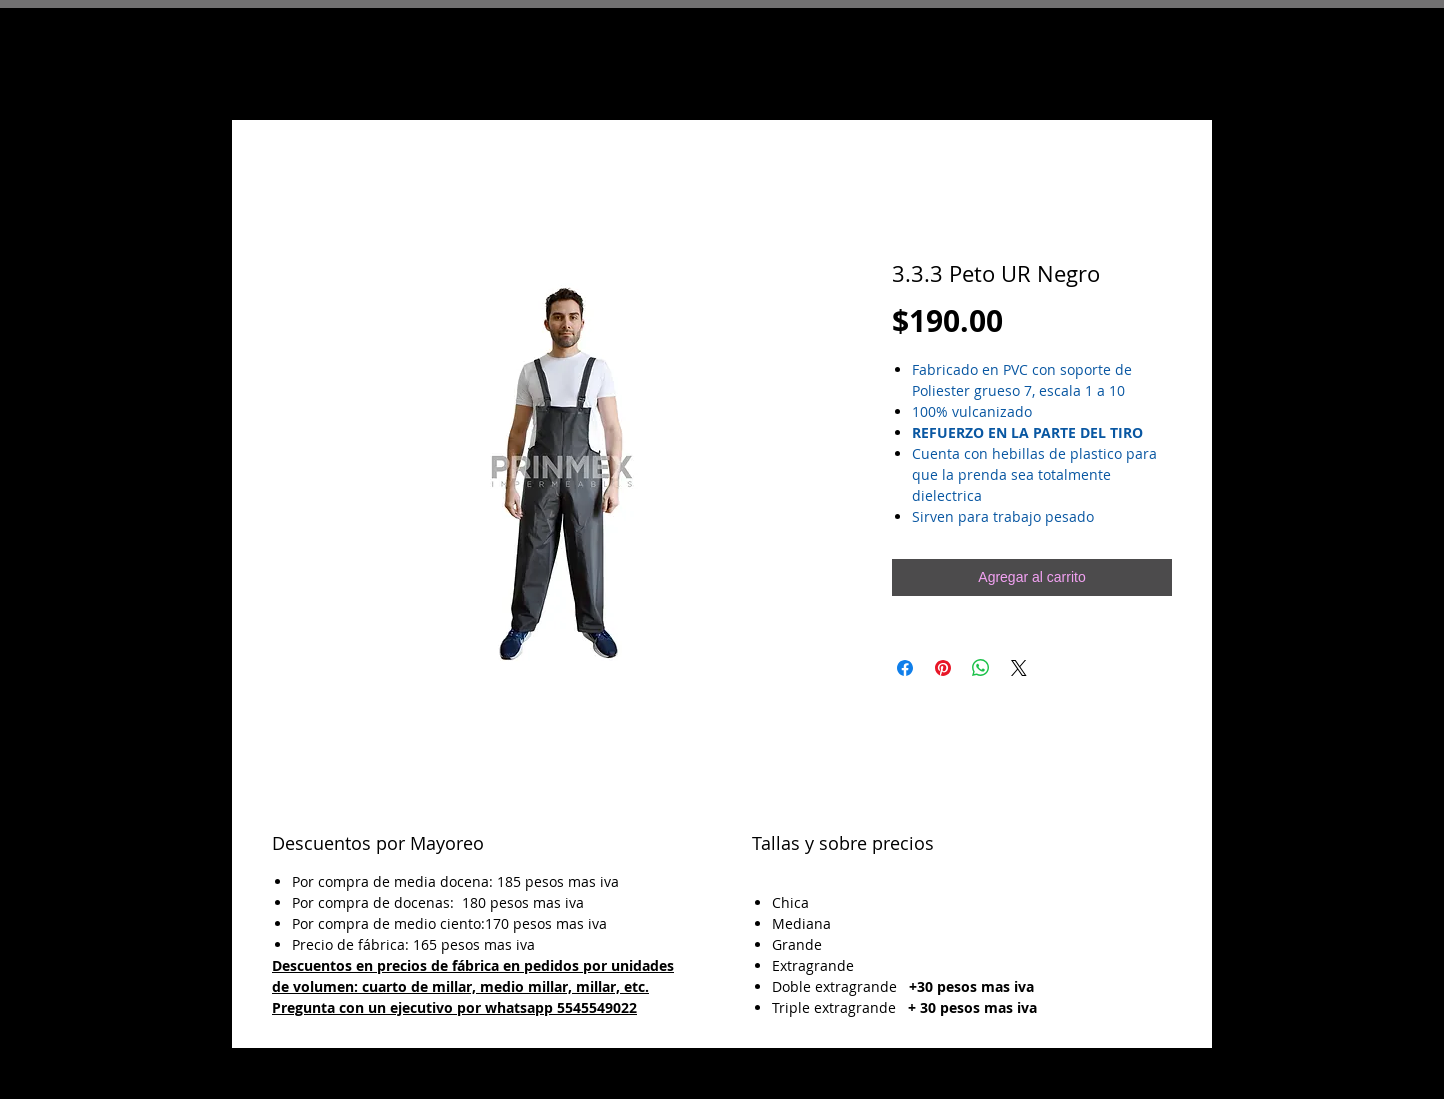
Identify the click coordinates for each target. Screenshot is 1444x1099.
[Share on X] (1019, 668)
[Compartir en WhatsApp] (981, 668)
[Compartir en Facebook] (905, 668)
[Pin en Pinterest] (943, 668)
